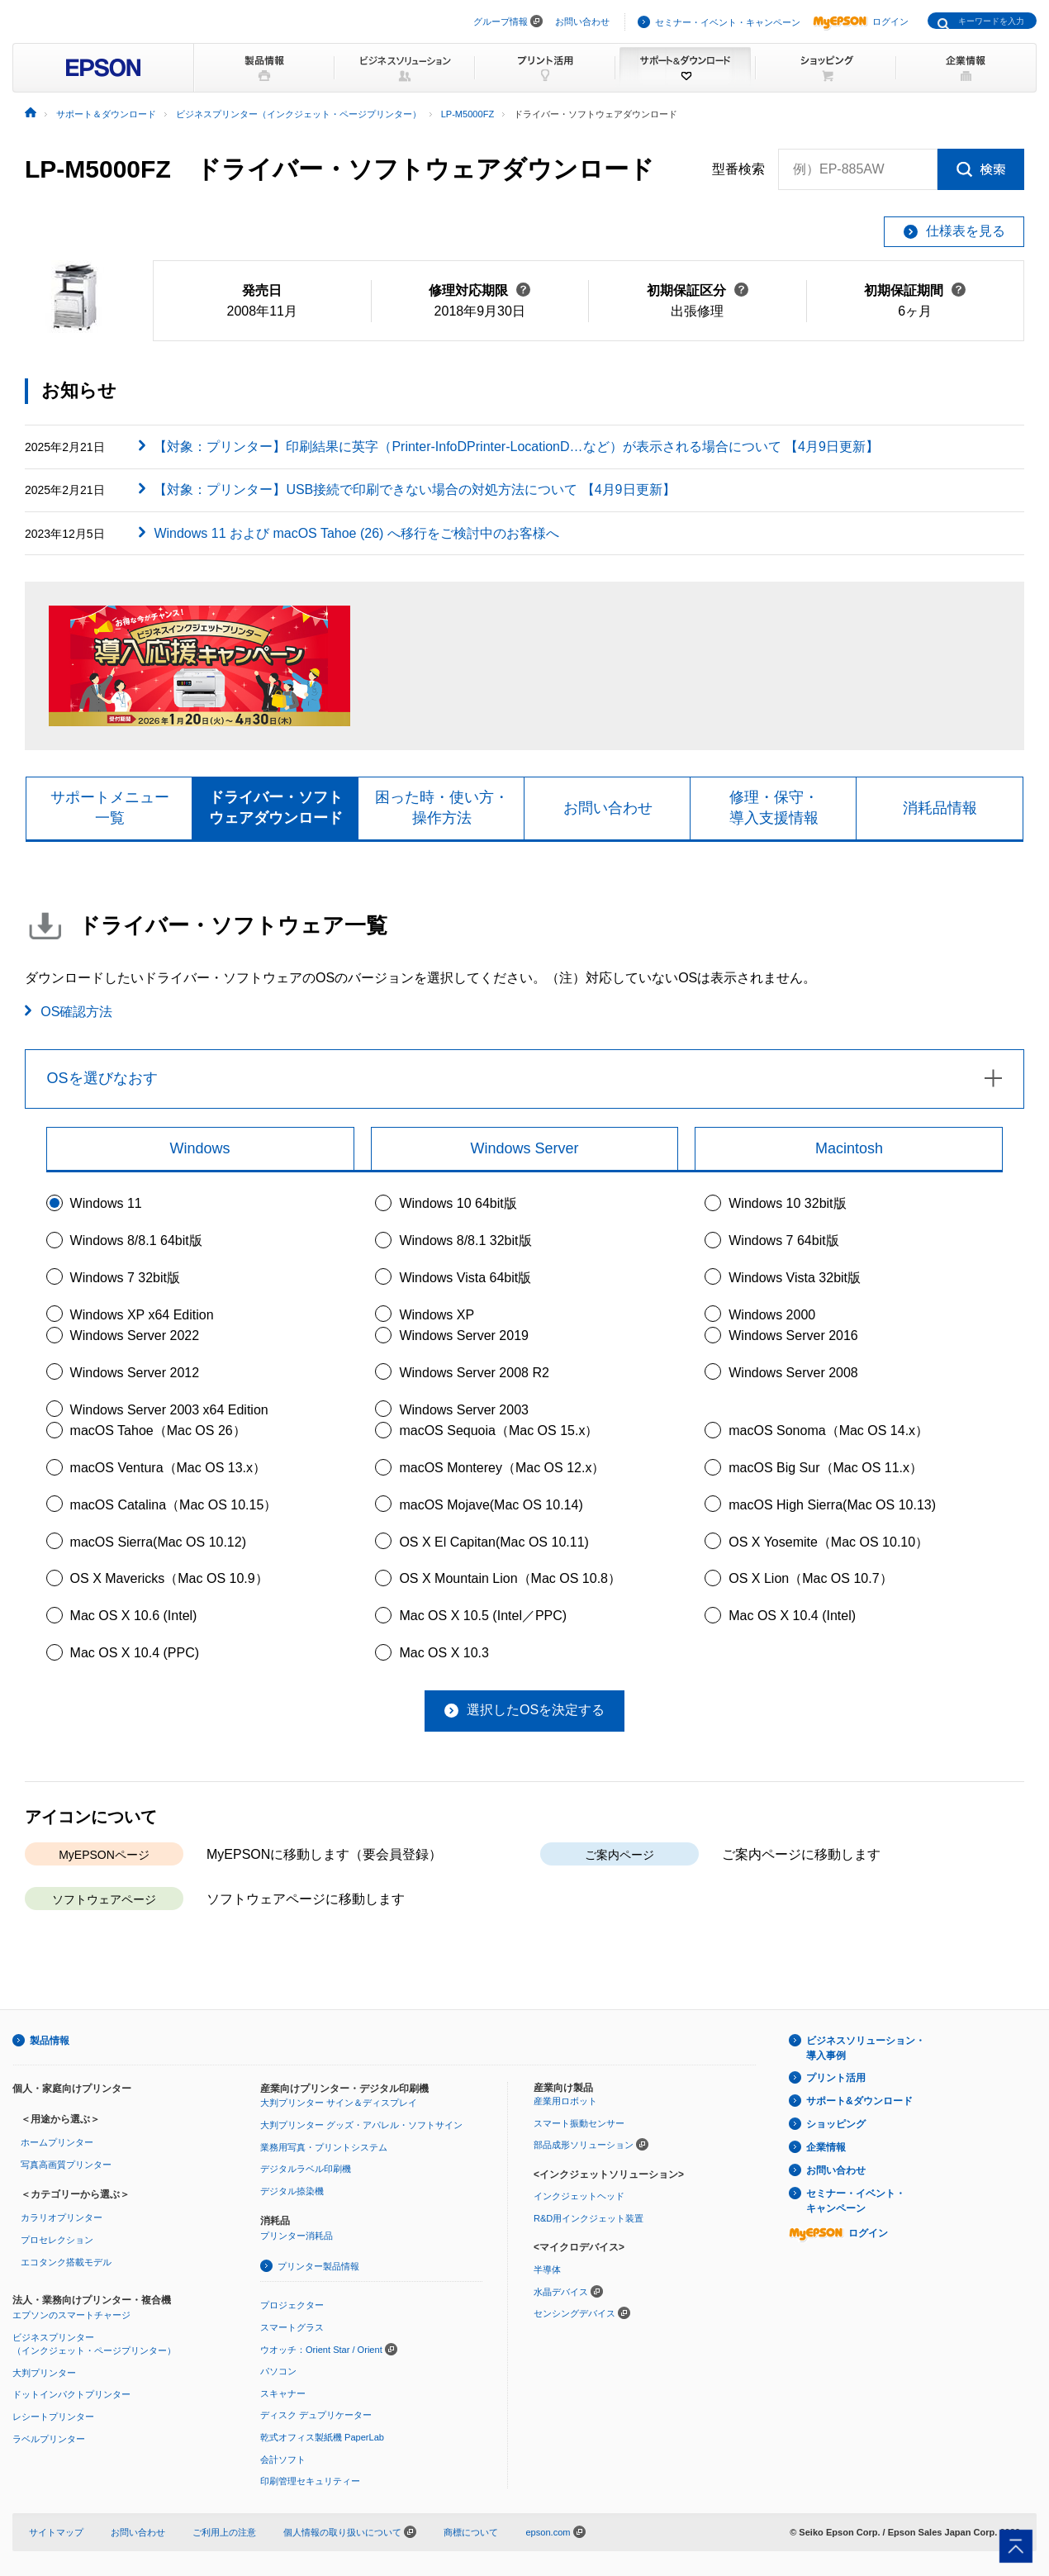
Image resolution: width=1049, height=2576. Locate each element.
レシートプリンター (53, 2417)
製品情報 (49, 2040)
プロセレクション (57, 2240)
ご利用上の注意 (224, 2532)
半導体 (547, 2269)
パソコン (278, 2371)
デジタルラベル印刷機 (305, 2169)
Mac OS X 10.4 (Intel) (792, 1616)
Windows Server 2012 (135, 1373)
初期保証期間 (915, 290)
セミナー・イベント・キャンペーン (727, 22)
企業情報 (826, 2147)
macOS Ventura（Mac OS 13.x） (168, 1468)
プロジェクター (292, 2305)
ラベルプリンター (48, 2439)
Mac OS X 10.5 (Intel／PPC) (483, 1616)
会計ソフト (283, 2459)
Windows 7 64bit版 (783, 1240)
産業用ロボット (565, 2101)
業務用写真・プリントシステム (323, 2147)
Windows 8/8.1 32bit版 (465, 1240)
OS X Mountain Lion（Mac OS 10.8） (510, 1578)
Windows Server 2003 (464, 1410)
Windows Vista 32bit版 (795, 1278)
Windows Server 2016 (793, 1335)
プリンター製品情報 (318, 2266)
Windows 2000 (772, 1315)
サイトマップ (56, 2532)
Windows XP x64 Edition (142, 1315)
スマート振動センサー (579, 2123)
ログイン (861, 21)
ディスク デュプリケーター (316, 2415)
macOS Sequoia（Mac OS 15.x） (498, 1430)
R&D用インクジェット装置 (588, 2218)
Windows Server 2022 (135, 1335)
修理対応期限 (479, 290)
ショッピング (836, 2124)
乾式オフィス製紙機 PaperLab (322, 2437)
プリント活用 (836, 2078)
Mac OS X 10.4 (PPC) (135, 1653)
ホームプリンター (57, 2142)
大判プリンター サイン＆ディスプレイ (338, 2103)
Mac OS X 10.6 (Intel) (133, 1616)
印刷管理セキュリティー (310, 2481)
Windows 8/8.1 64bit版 (136, 1240)
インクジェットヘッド (579, 2196)
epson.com (547, 2532)
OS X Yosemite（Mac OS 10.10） (828, 1542)
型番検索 (738, 169)
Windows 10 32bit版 (787, 1203)
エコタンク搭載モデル (66, 2262)
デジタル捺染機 (292, 2191)
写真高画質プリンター (66, 2165)
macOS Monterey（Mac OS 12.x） (502, 1468)
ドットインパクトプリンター (71, 2394)
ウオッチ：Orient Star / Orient (321, 2350)
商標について (471, 2532)
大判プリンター (44, 2373)
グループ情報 (500, 21)
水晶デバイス (561, 2292)
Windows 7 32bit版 (125, 1278)
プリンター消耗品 (296, 2236)
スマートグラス (292, 2327)
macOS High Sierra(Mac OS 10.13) (832, 1505)
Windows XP (436, 1315)
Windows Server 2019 (464, 1335)
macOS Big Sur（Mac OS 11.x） (826, 1468)
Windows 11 (106, 1203)
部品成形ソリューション (584, 2145)
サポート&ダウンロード (859, 2101)
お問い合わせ (582, 21)
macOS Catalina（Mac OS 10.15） (174, 1505)
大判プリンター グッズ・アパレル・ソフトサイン (361, 2125)
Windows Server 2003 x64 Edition (169, 1410)
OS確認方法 (76, 1012)
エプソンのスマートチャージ (71, 2315)
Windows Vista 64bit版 (465, 1278)
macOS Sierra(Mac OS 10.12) (158, 1542)
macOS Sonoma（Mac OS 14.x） (828, 1430)
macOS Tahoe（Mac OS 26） (158, 1430)
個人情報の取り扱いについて (349, 2532)
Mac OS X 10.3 (444, 1653)
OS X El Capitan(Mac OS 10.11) (493, 1542)
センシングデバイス (574, 2313)
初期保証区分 (697, 290)
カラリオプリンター (61, 2217)
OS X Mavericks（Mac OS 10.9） (169, 1578)
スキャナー (283, 2393)
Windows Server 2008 (793, 1373)
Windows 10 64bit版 (457, 1203)
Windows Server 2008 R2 (473, 1373)
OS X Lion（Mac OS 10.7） (810, 1578)
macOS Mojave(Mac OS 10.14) (490, 1505)
